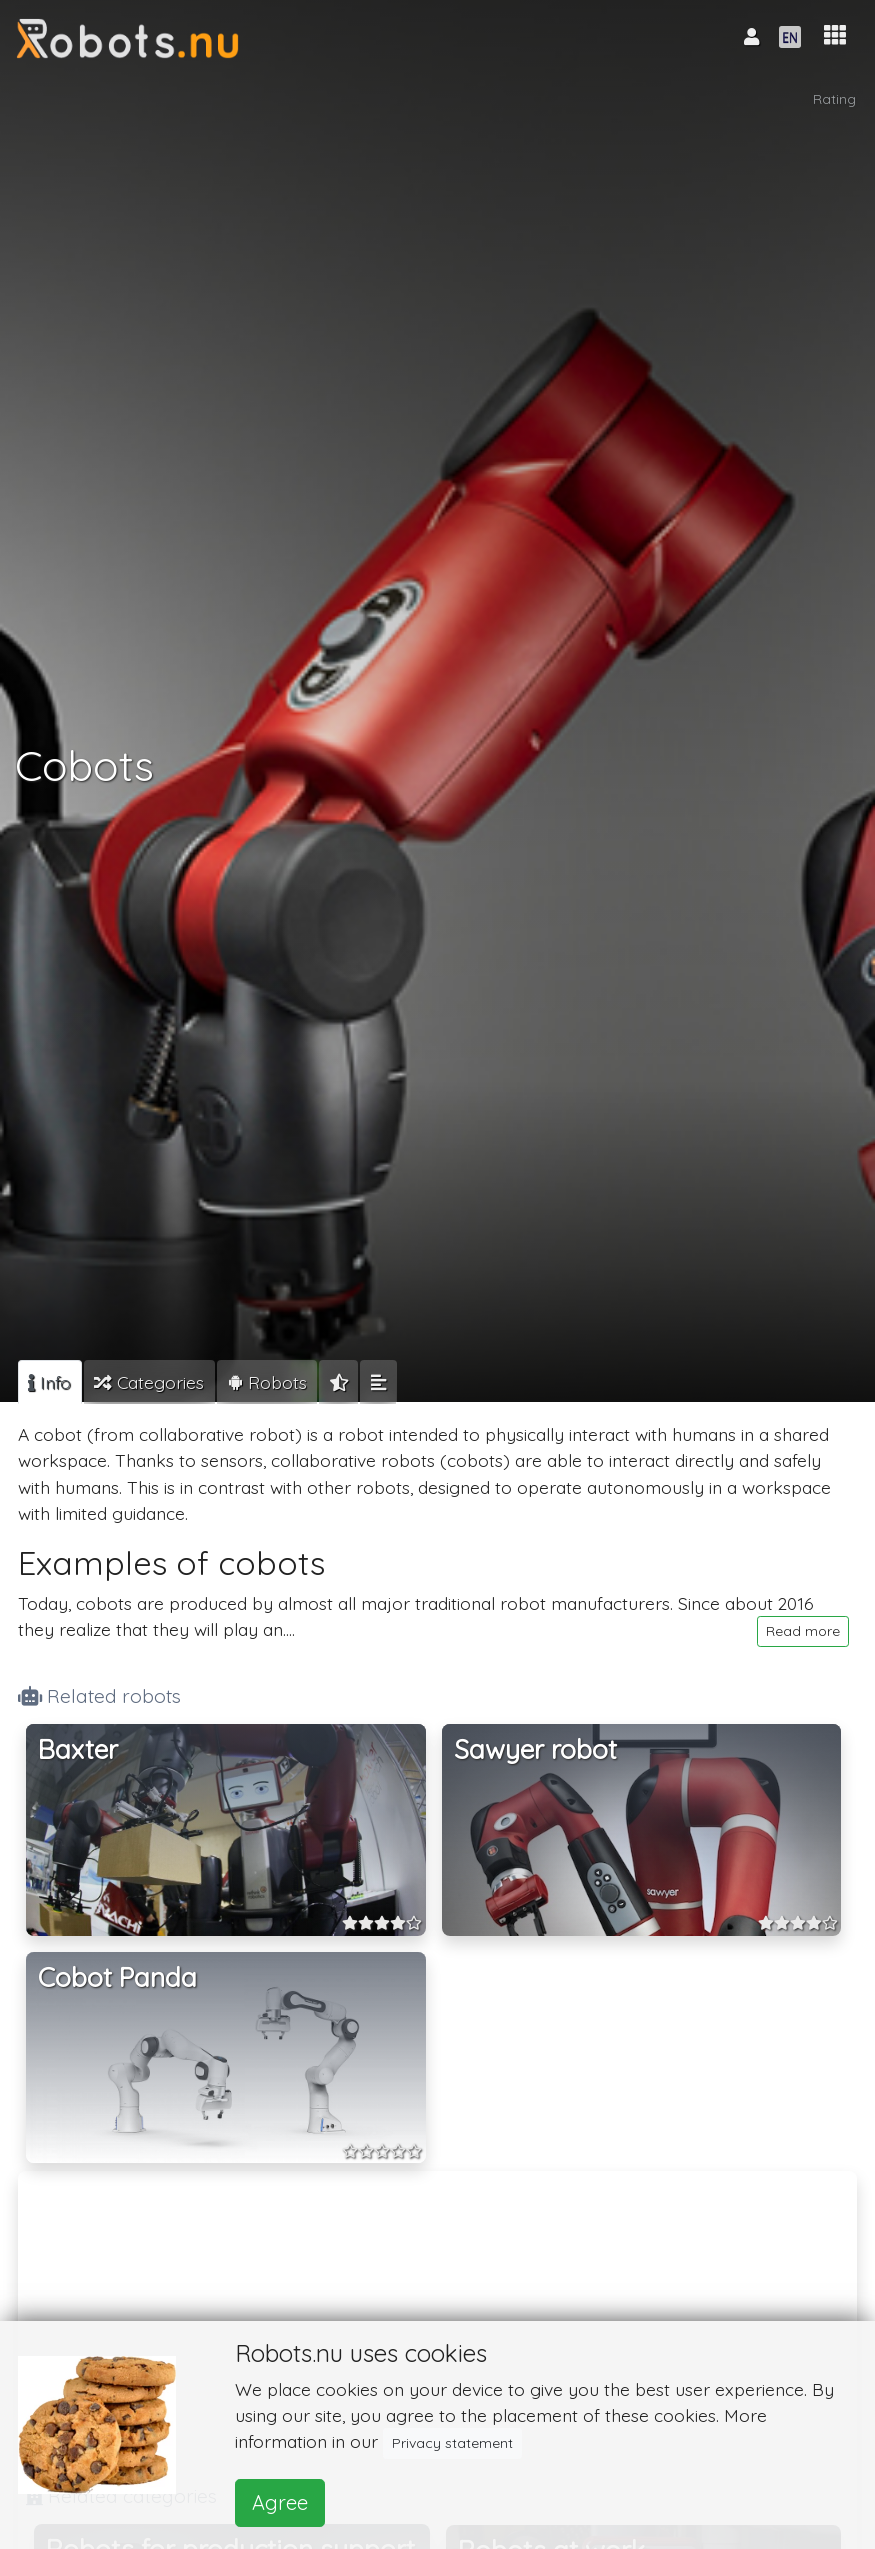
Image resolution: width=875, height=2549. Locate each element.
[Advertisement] (438, 2319)
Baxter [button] (78, 1749)
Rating (834, 98)
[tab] (50, 1382)
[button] (835, 35)
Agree (280, 2502)
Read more (803, 1631)
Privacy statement (452, 2443)
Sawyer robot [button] (535, 1749)
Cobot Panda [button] (117, 1977)
